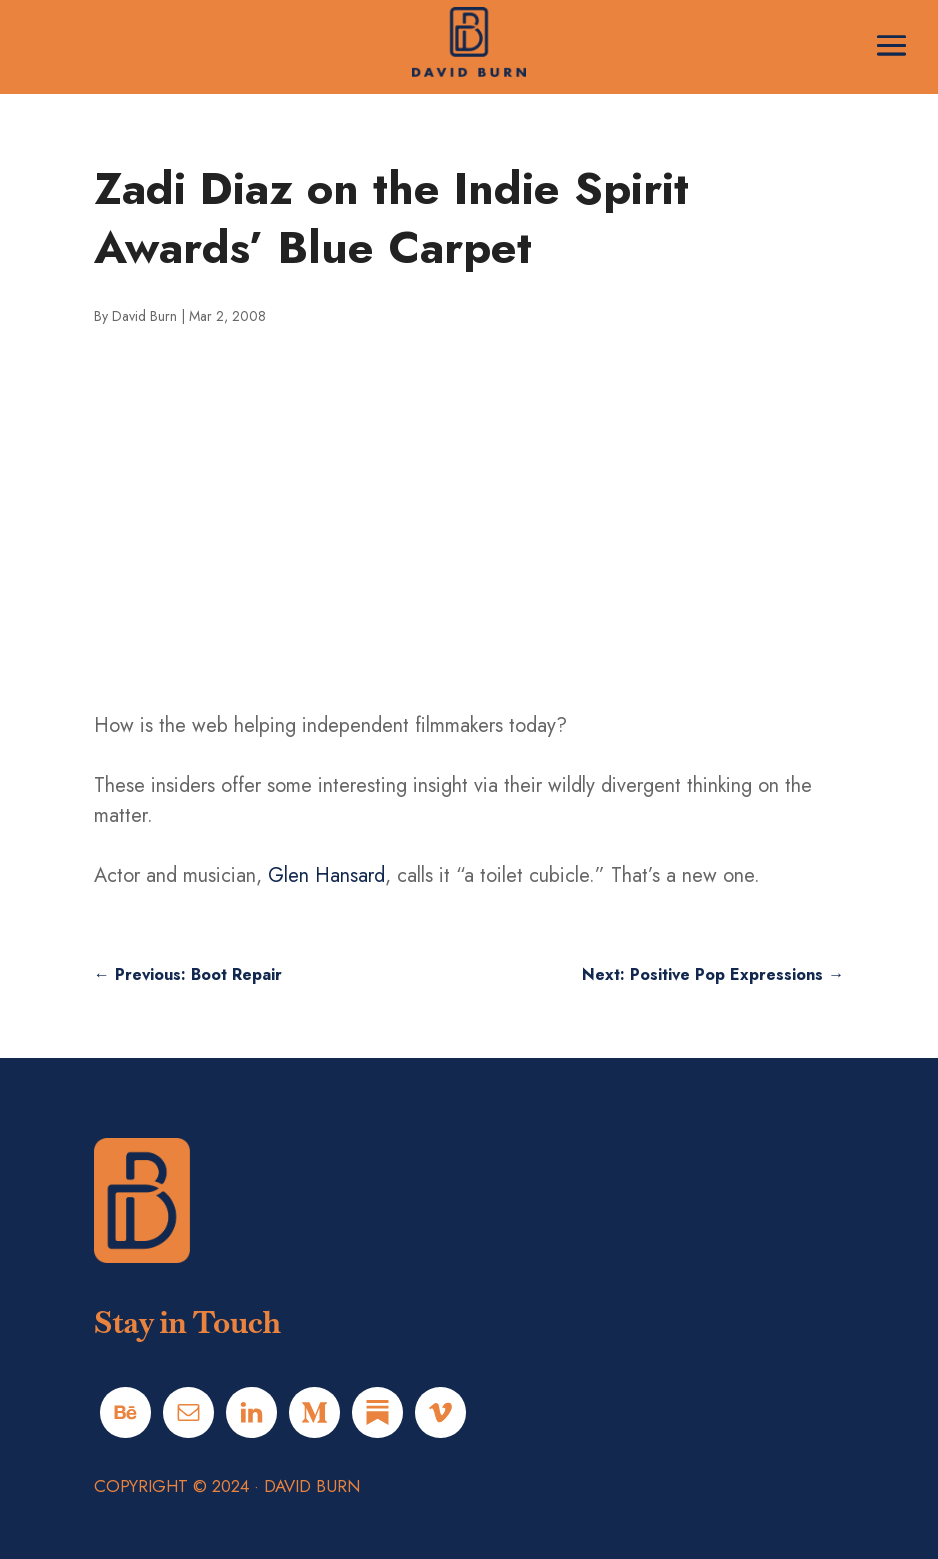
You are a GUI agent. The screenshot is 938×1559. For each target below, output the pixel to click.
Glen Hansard (326, 875)
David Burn (144, 316)
